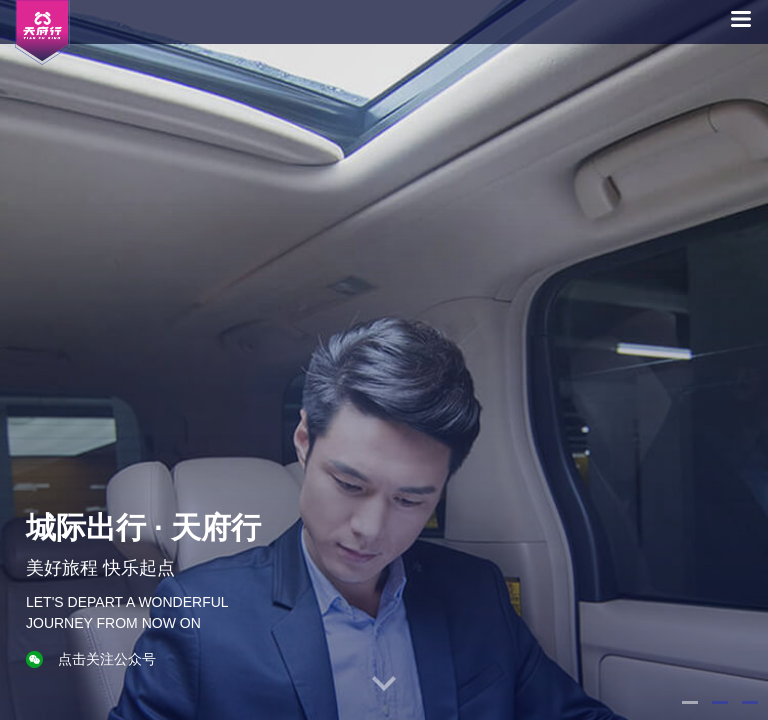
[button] (690, 702)
